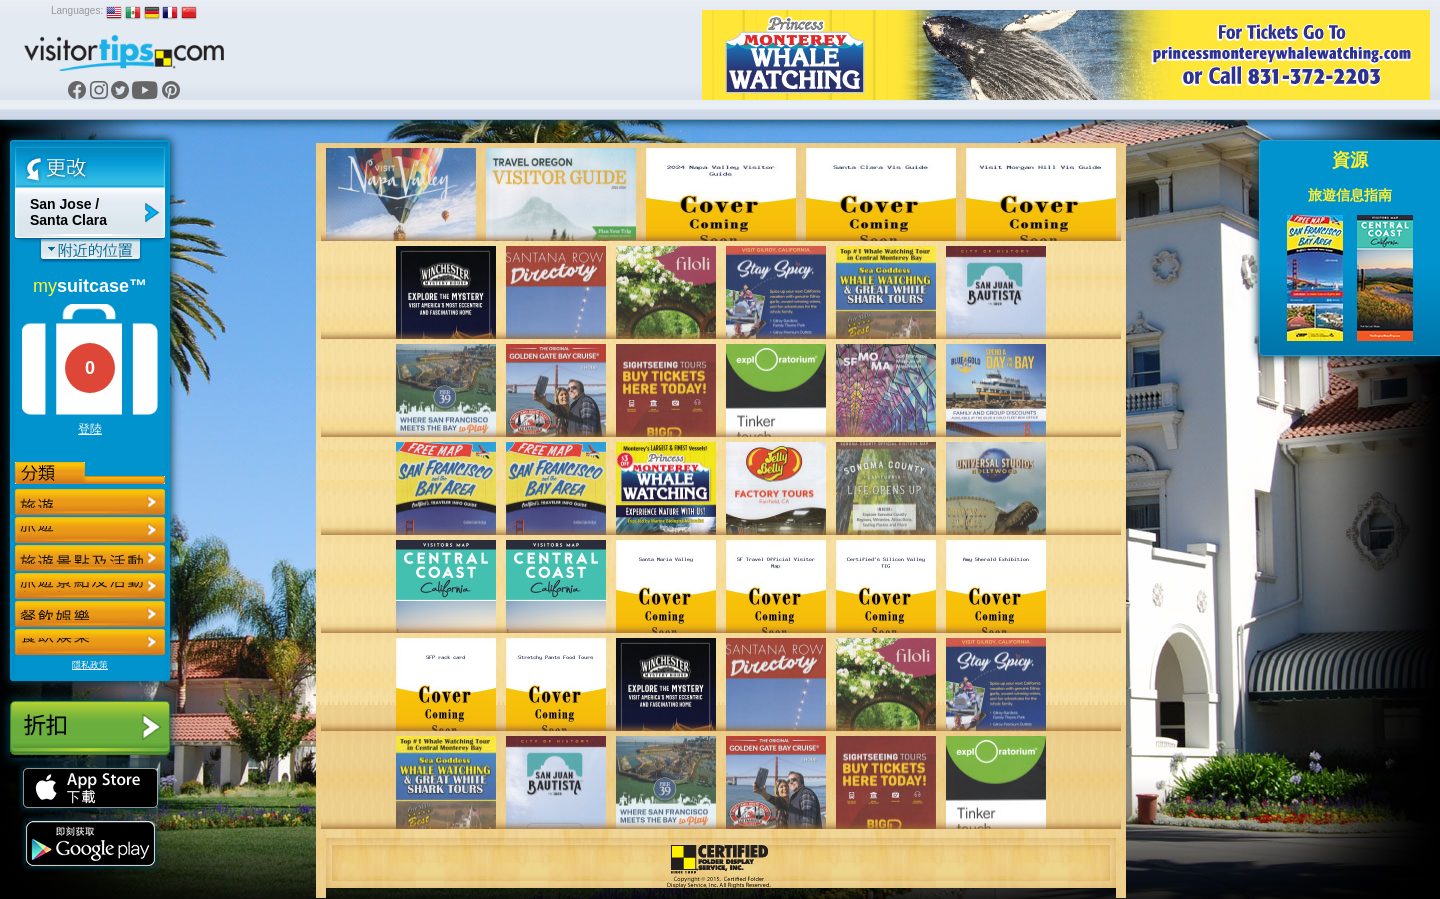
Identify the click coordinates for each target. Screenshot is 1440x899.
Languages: (77, 10)
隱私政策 (90, 665)
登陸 (90, 429)
